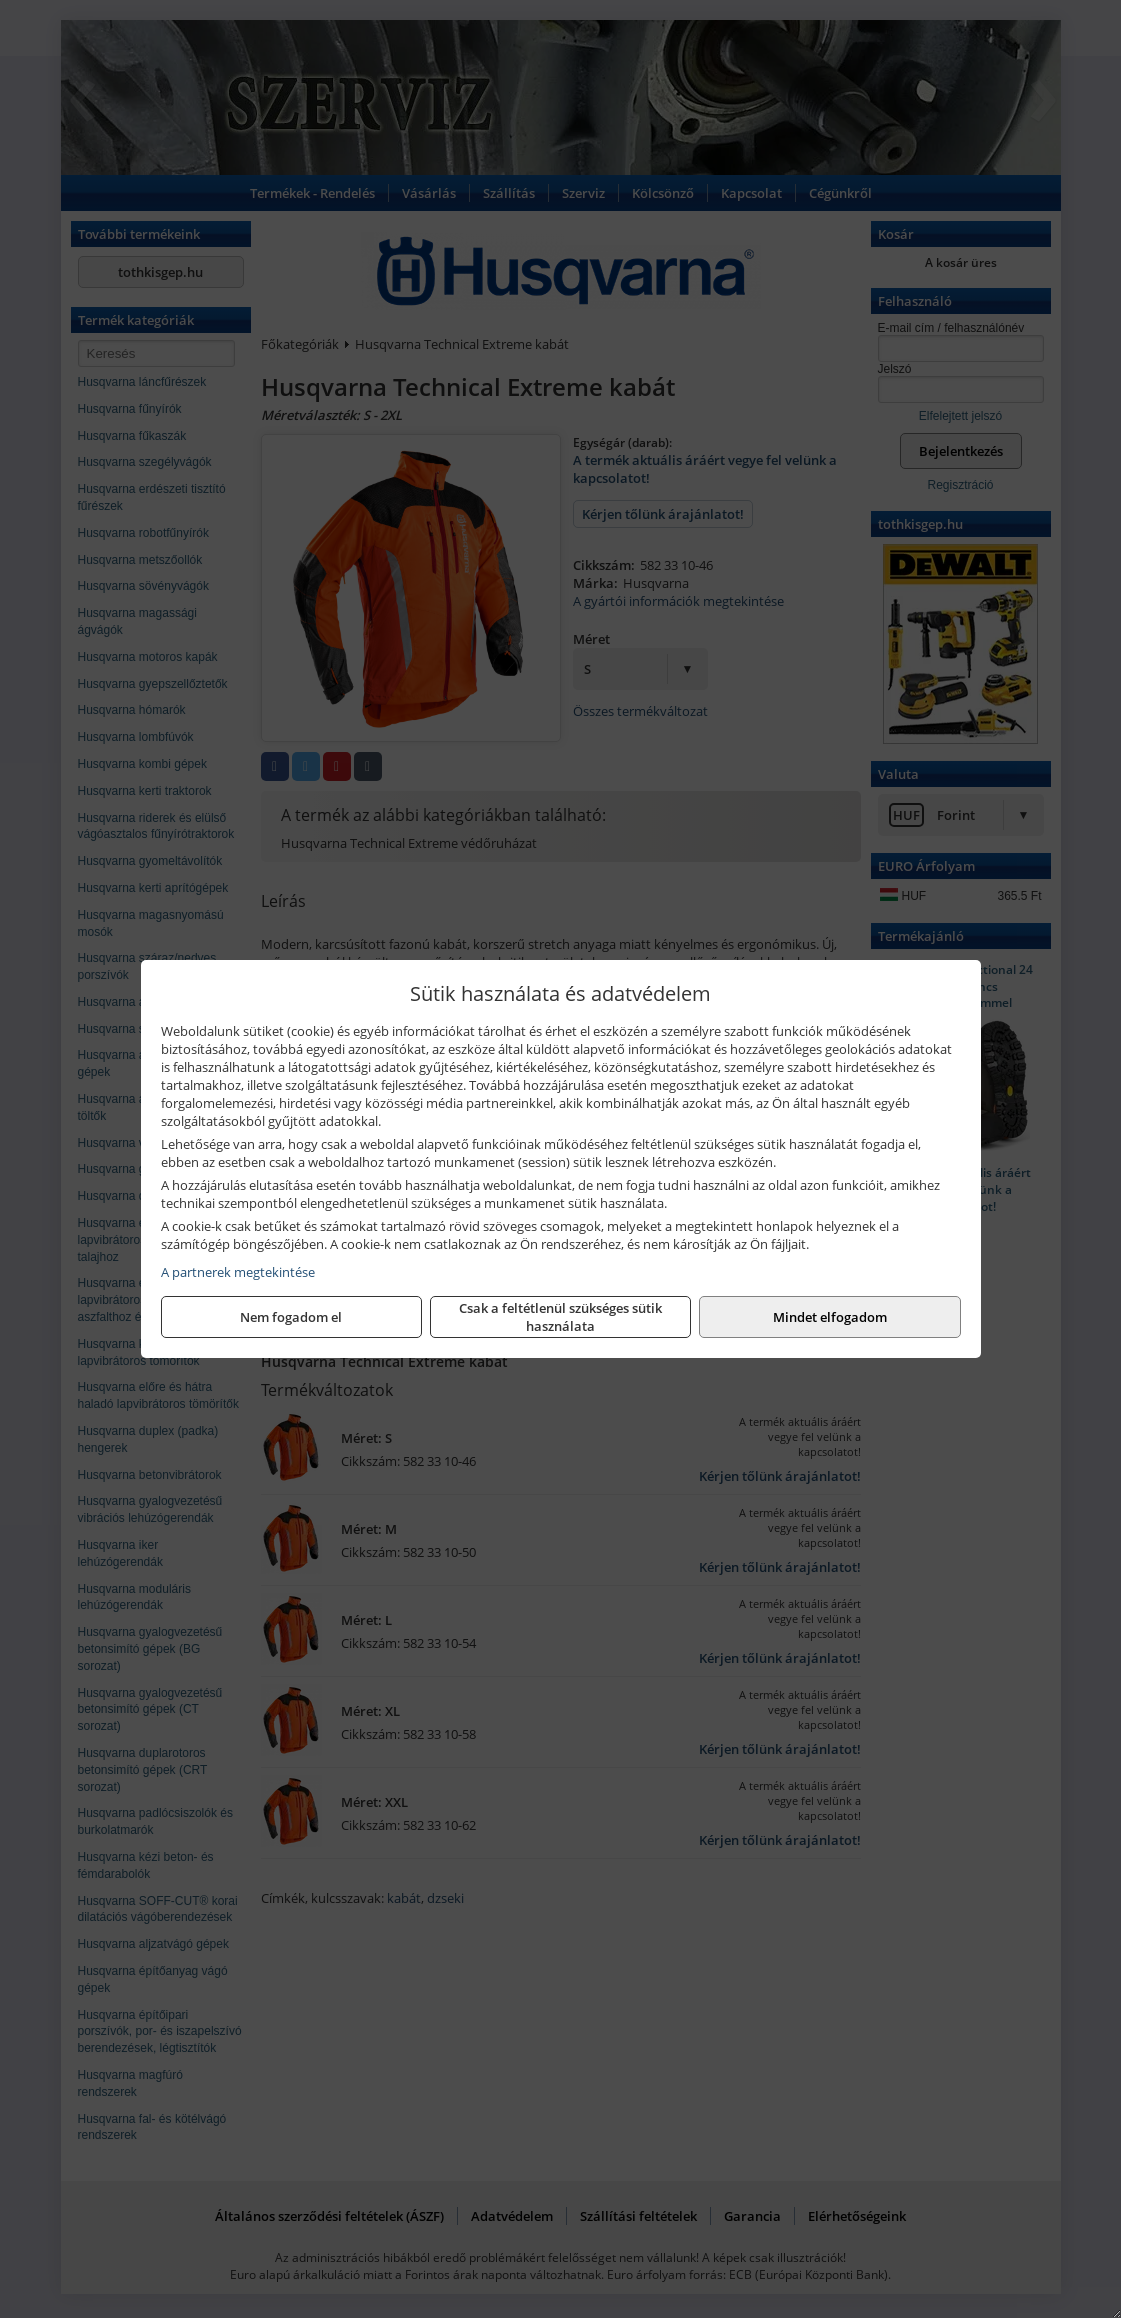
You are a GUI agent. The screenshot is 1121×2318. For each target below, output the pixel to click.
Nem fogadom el (291, 1317)
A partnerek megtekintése (238, 1272)
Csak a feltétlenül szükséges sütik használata (560, 1317)
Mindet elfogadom (830, 1317)
